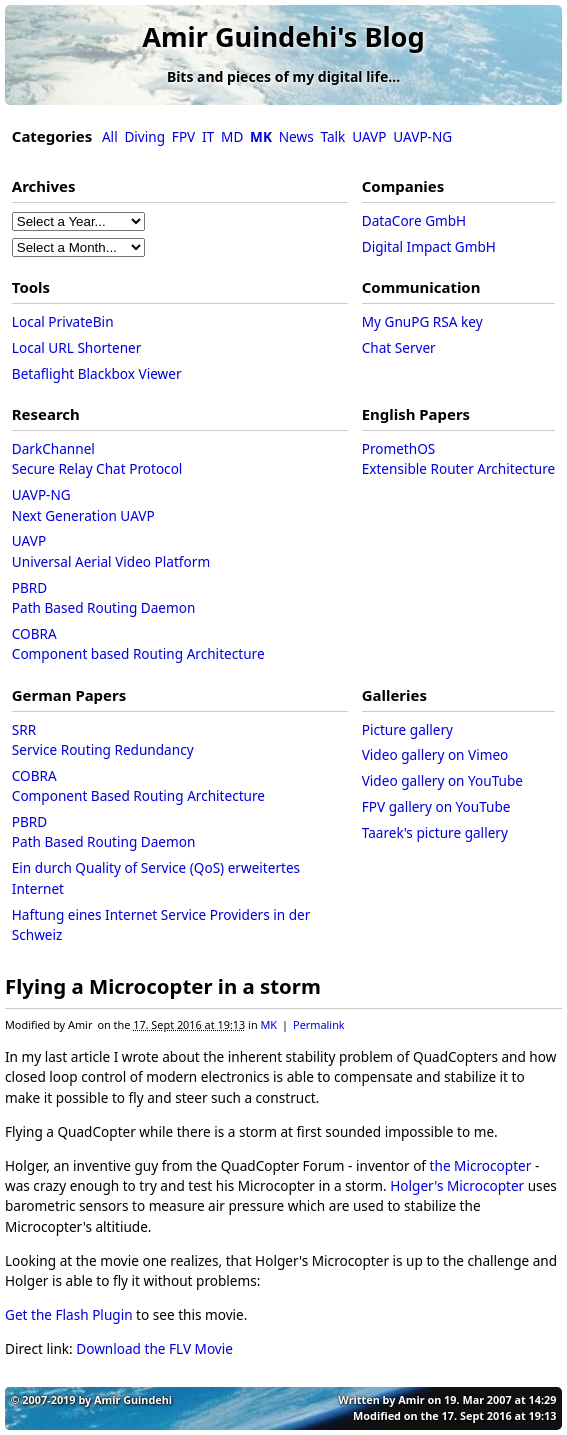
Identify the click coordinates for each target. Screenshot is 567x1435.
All (110, 136)
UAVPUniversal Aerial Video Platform (111, 550)
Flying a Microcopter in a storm (163, 986)
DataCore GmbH (414, 220)
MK (268, 1024)
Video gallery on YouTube (442, 780)
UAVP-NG (422, 136)
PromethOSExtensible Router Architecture (459, 458)
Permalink (319, 1024)
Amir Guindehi (133, 1399)
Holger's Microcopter (457, 1185)
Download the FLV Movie (154, 1348)
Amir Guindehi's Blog (283, 36)
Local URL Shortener (77, 347)
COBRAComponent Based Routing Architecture (138, 785)
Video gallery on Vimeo (435, 754)
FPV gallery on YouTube (436, 806)
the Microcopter (481, 1165)
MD (232, 136)
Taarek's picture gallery (435, 832)
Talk (333, 136)
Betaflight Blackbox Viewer (97, 373)
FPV (183, 136)
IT (208, 136)
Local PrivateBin (63, 321)
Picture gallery (407, 729)
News (296, 136)
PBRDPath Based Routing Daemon (104, 597)
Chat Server (399, 347)
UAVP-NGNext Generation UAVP (83, 504)
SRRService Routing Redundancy (103, 739)
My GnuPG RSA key (422, 321)
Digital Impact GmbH (429, 246)
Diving (144, 136)
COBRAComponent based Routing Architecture (138, 643)
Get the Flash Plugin (69, 1314)
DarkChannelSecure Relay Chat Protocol (97, 458)
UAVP (369, 136)
